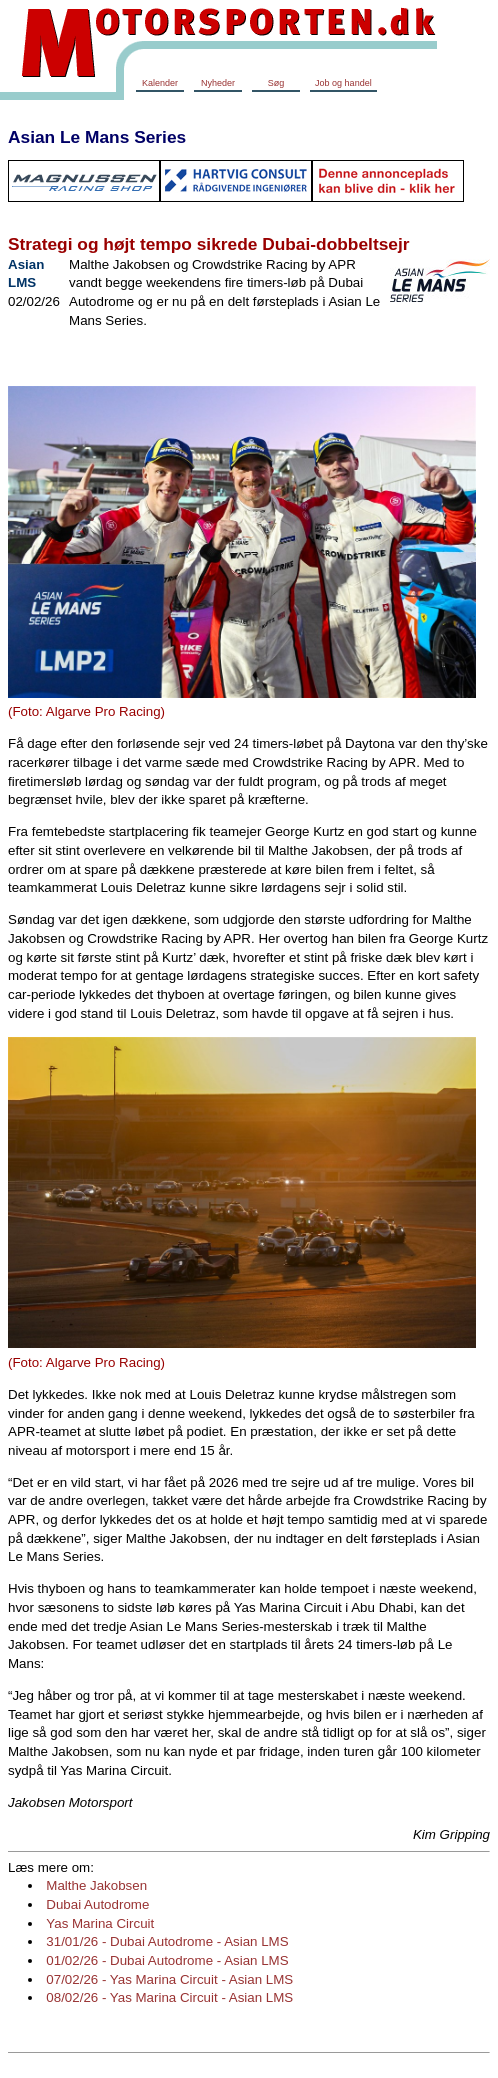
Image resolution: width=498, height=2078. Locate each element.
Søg (276, 83)
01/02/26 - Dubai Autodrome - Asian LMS (167, 1960)
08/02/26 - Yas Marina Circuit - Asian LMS (169, 1997)
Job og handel (343, 83)
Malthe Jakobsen (96, 1885)
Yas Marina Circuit (100, 1923)
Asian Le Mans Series (97, 137)
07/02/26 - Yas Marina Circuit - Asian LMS (169, 1979)
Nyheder (218, 83)
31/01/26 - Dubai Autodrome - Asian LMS (167, 1941)
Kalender (160, 83)
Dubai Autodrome (97, 1904)
